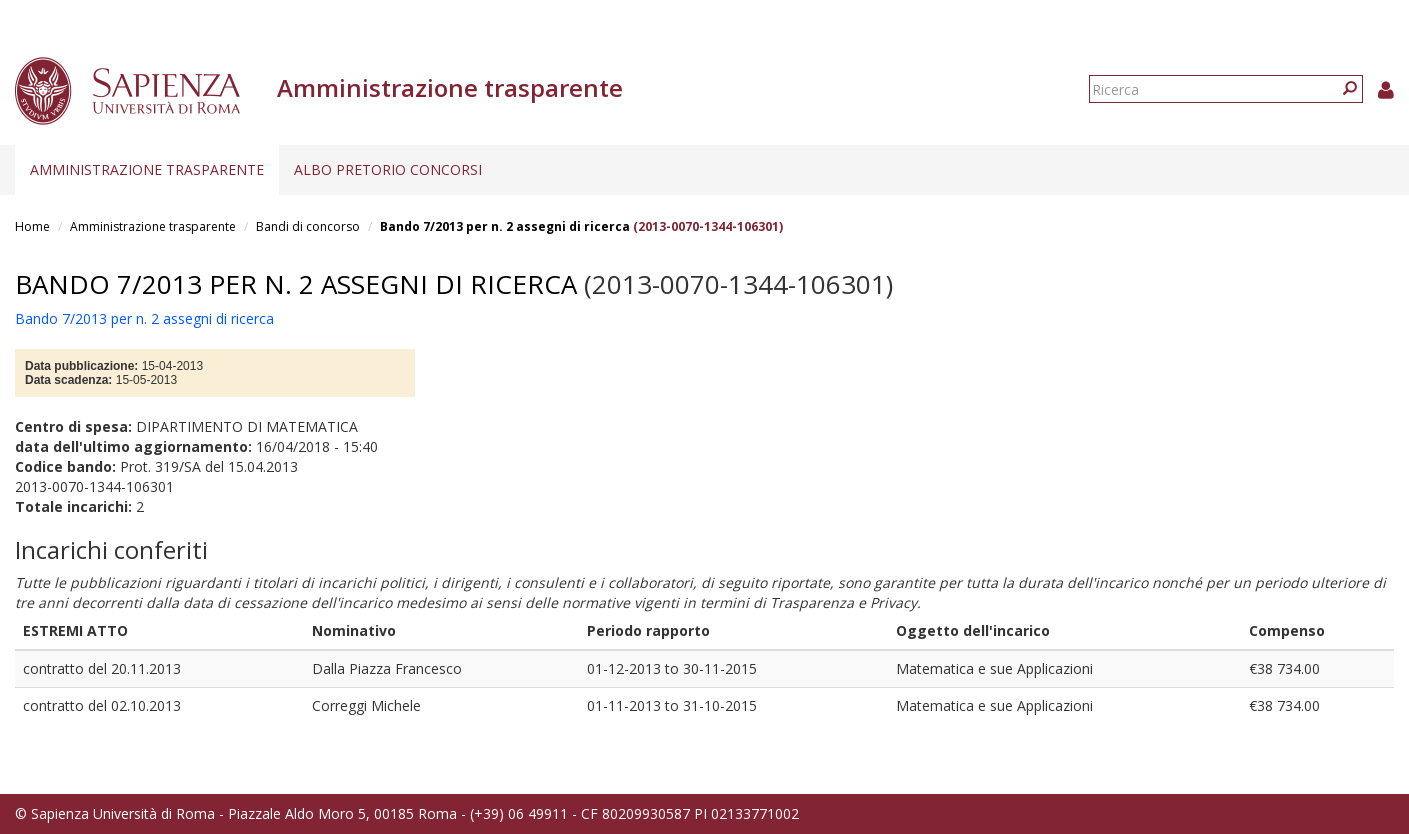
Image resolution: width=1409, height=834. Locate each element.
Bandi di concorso (308, 226)
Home (32, 226)
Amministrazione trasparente (147, 169)
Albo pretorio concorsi (388, 169)
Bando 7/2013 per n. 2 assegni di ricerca (506, 226)
